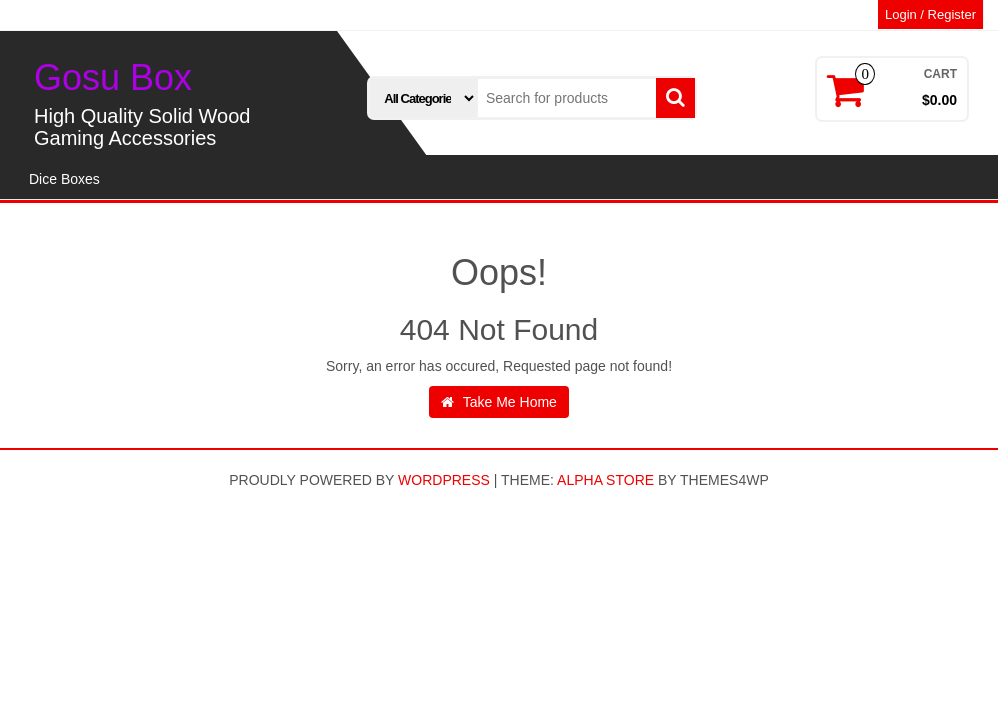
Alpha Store (605, 480)
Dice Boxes (64, 179)
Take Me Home (499, 402)
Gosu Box (113, 77)
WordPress (444, 480)
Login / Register (930, 14)
